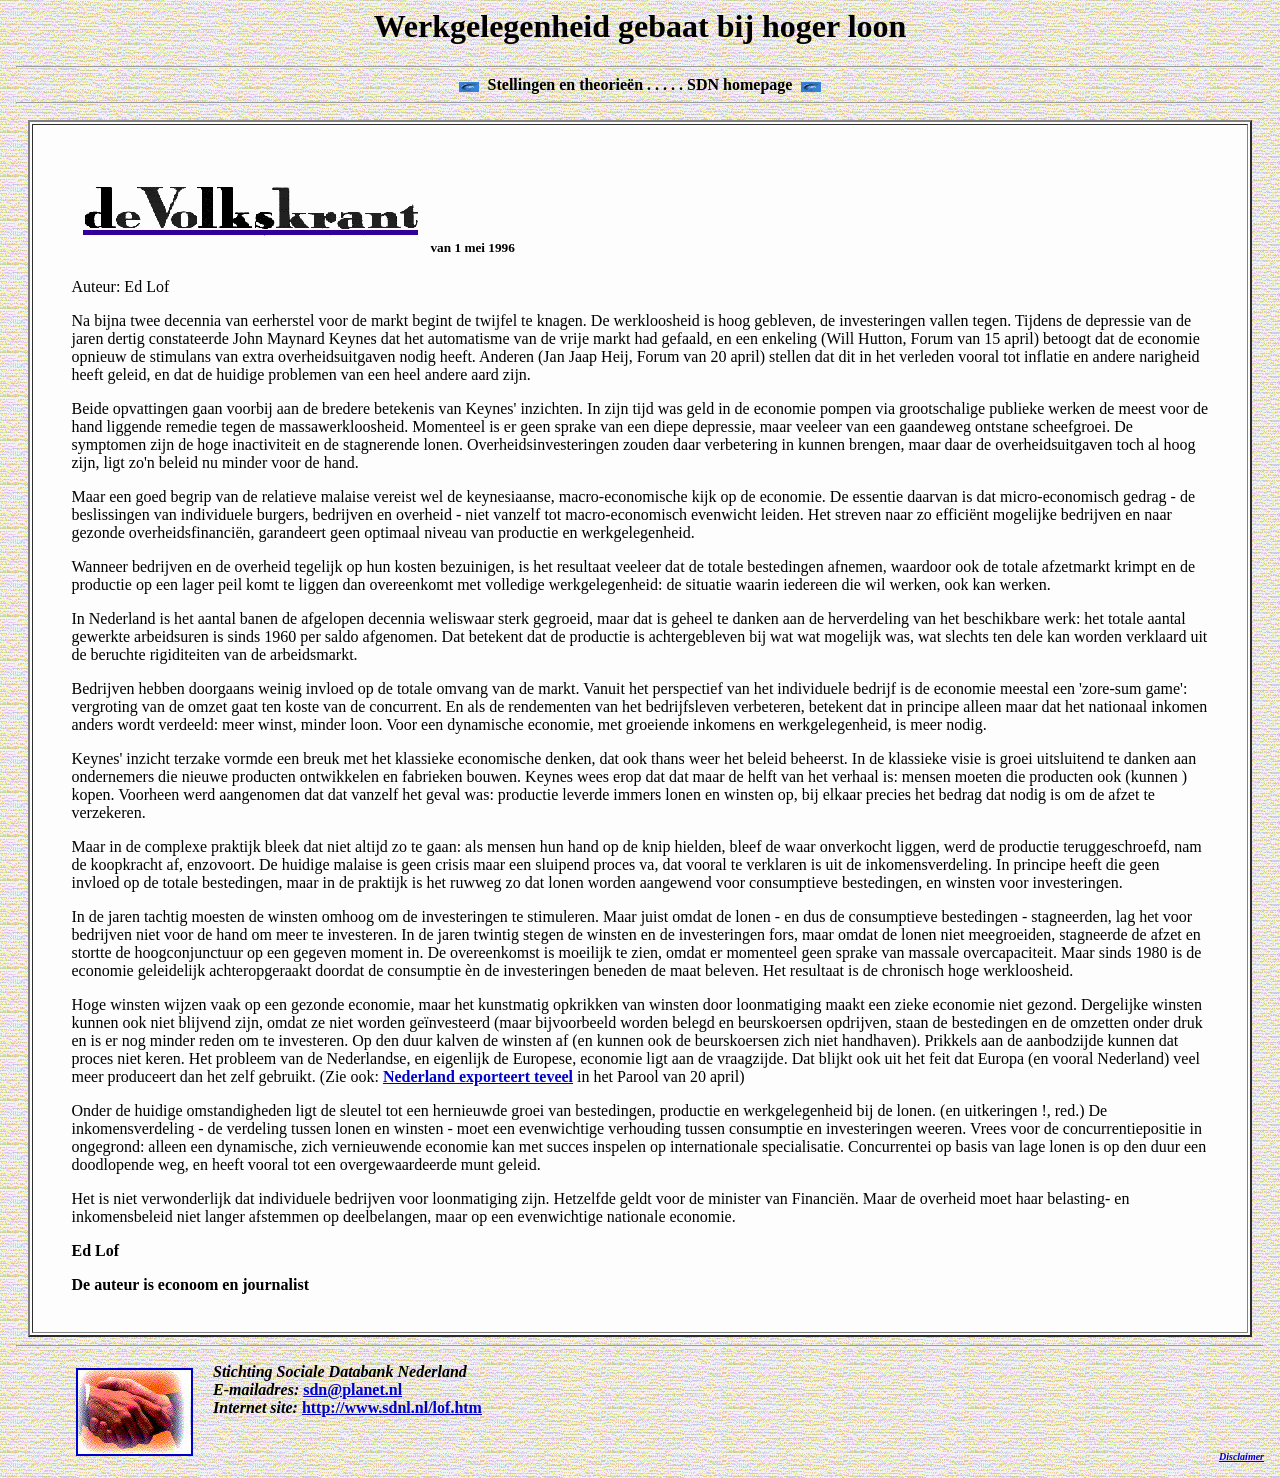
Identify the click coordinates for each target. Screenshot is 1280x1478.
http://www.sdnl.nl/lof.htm (392, 1407)
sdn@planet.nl (352, 1389)
